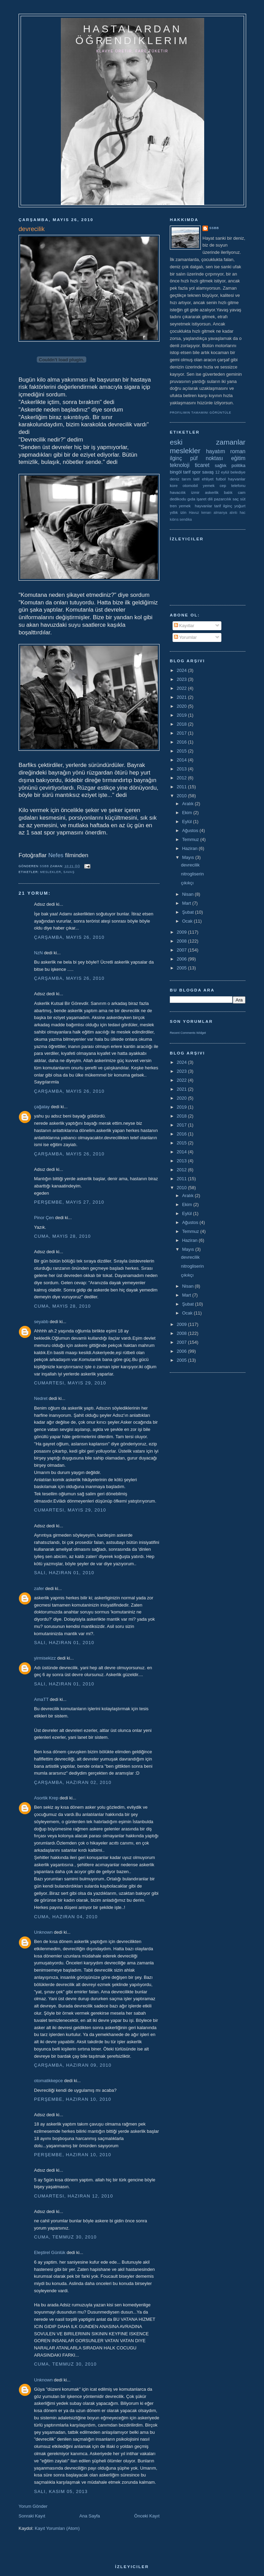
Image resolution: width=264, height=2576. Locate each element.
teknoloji (179, 465)
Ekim (188, 812)
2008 (182, 941)
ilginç (176, 458)
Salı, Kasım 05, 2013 (61, 2491)
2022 (182, 688)
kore (174, 485)
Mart (187, 903)
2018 (182, 724)
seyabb (41, 1321)
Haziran (190, 848)
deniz (174, 479)
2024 (182, 670)
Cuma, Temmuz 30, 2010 (65, 2237)
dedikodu (178, 499)
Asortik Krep (46, 1797)
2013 (182, 768)
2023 (182, 679)
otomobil (190, 485)
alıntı (234, 513)
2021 (182, 697)
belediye (237, 472)
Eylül (187, 821)
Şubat (188, 912)
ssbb (214, 228)
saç (235, 499)
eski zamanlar (207, 442)
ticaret (202, 465)
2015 (182, 751)
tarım (186, 479)
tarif (187, 472)
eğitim (238, 458)
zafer (39, 1588)
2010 (182, 795)
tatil (196, 479)
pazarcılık (222, 499)
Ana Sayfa (89, 2515)
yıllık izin (178, 512)
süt (242, 499)
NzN (38, 952)
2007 (182, 950)
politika (238, 465)
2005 (182, 967)
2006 (182, 959)
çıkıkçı (187, 882)
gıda (191, 499)
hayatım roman (225, 451)
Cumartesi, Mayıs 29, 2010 (70, 1382)
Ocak (188, 921)
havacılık (178, 492)
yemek (208, 485)
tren (173, 505)
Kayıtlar (184, 625)
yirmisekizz (45, 1658)
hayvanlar (236, 479)
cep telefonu (232, 485)
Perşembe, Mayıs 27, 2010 (69, 1202)
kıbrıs (174, 519)
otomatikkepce (48, 2080)
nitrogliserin (192, 873)
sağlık (221, 465)
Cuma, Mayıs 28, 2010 (62, 1236)
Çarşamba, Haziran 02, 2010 (72, 1782)
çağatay (42, 1106)
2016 (182, 742)
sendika (185, 519)
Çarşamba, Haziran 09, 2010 (72, 2065)
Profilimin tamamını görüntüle (200, 412)
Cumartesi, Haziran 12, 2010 (73, 2196)
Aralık (188, 803)
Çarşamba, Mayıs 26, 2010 (69, 937)
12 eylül (222, 472)
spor (196, 472)
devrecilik (190, 865)
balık (228, 492)
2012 (182, 777)
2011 (182, 786)
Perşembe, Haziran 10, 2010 (72, 2099)
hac (242, 513)
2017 (182, 733)
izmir (195, 492)
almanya (220, 513)
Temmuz (191, 839)
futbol (221, 479)
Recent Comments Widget (188, 1033)
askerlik (212, 492)
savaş (69, 872)
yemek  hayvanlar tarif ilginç (205, 505)
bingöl (176, 472)
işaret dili (205, 499)
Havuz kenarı (200, 513)
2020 (182, 706)
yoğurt (239, 505)
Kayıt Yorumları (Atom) (57, 2528)
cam (241, 492)
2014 (182, 759)
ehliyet (207, 479)
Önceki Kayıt (147, 2515)
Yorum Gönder (33, 2506)
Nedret (40, 1398)
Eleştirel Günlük (49, 2252)
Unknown (43, 1932)
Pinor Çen (44, 1217)
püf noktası (206, 458)
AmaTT (41, 1699)
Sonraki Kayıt (32, 2515)
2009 (182, 932)
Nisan (188, 894)
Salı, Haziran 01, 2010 (64, 1572)
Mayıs (188, 857)
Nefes (55, 855)
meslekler (50, 872)
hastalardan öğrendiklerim (132, 34)
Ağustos (191, 830)
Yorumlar (185, 637)
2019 (182, 715)
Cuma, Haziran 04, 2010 (66, 1916)
